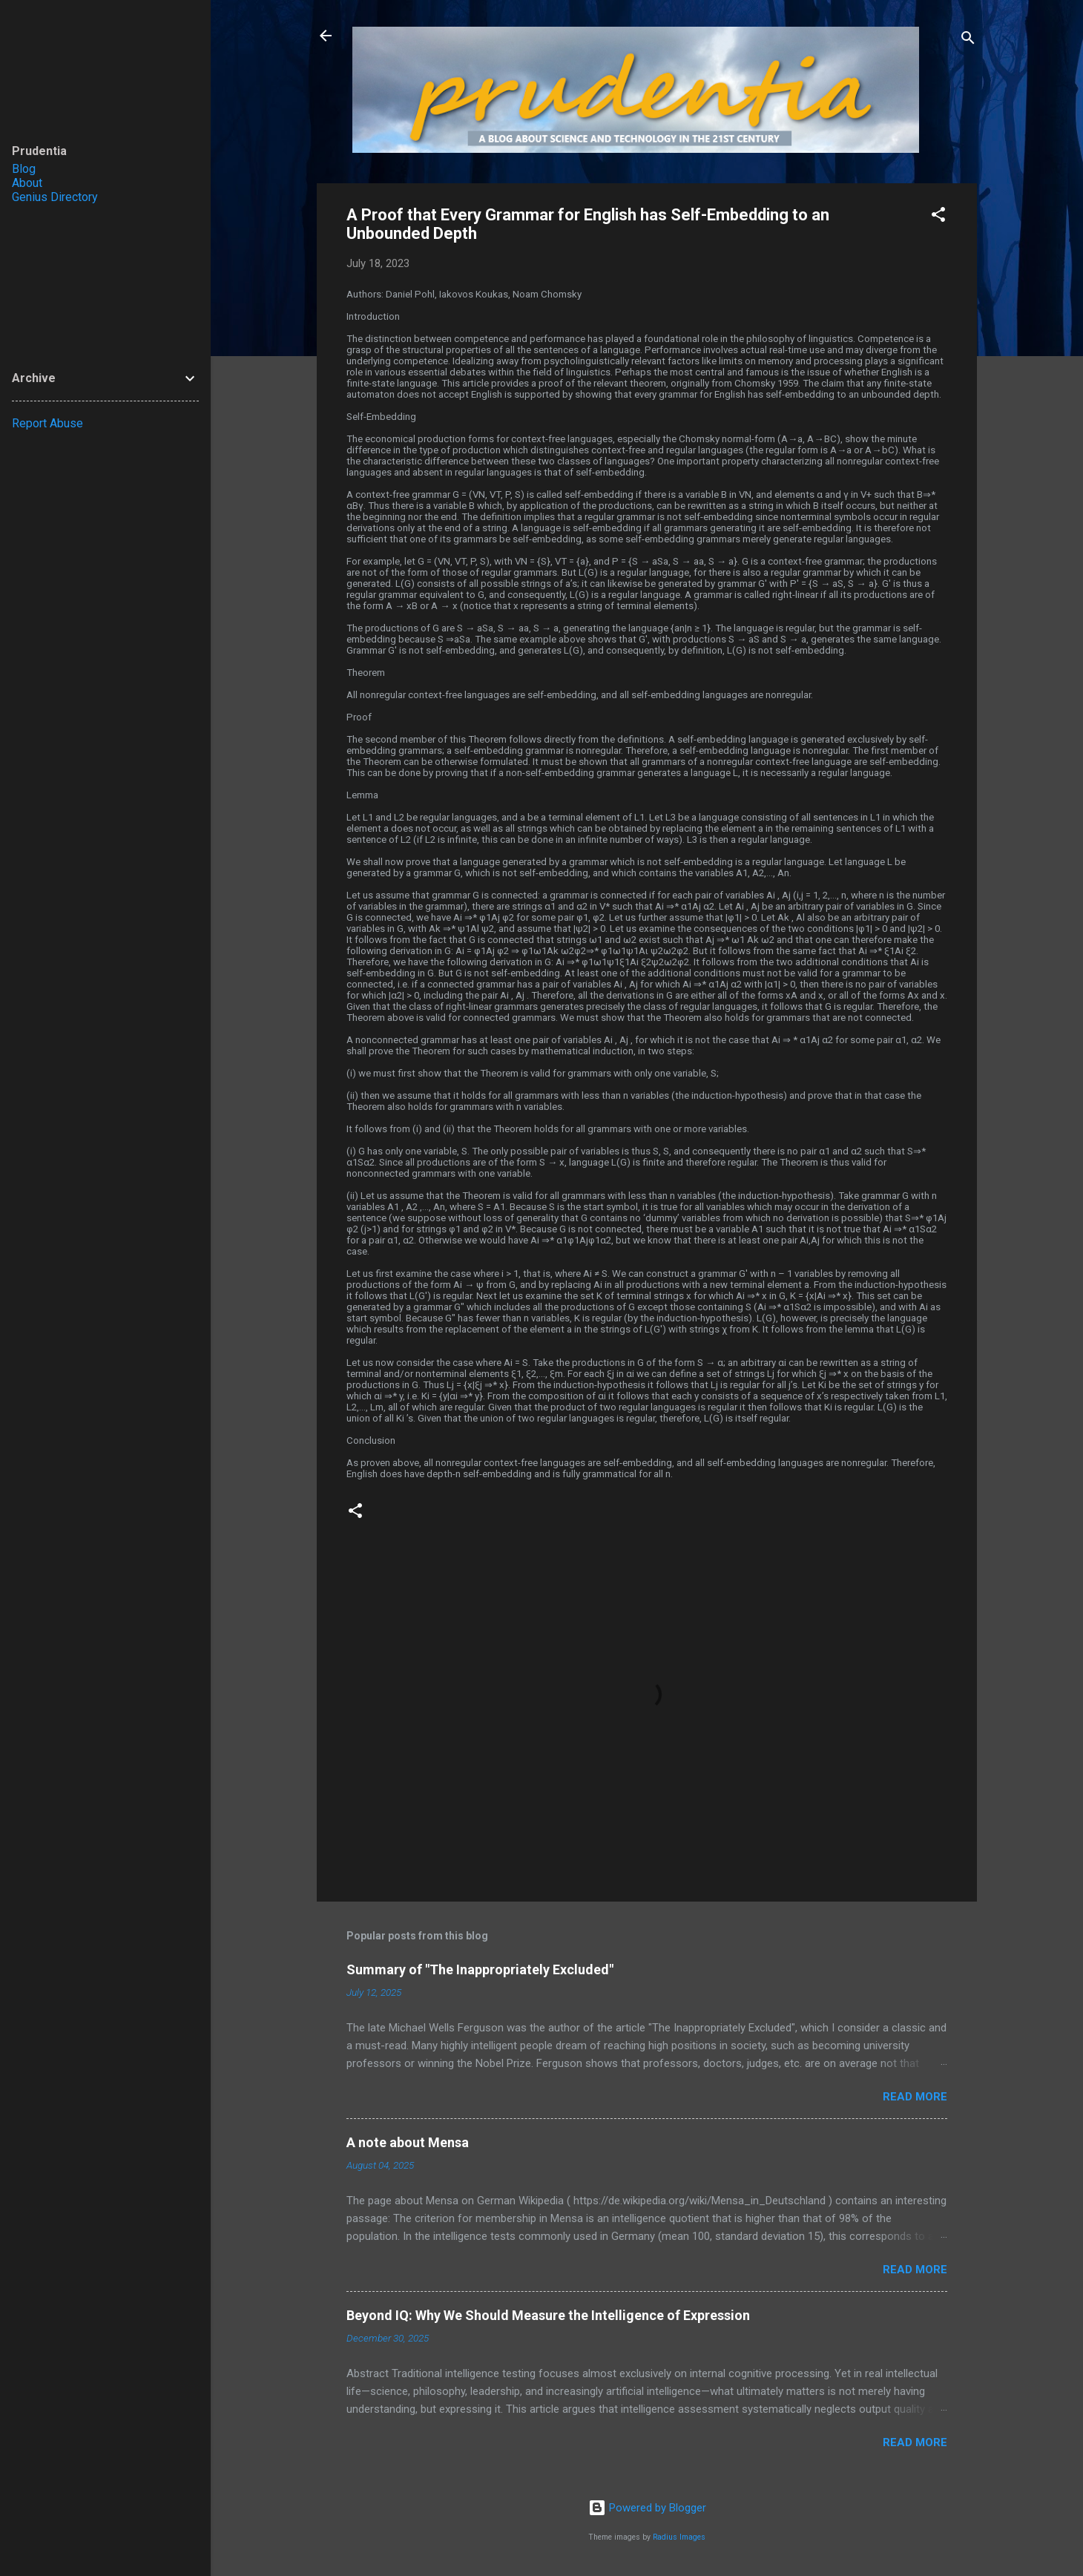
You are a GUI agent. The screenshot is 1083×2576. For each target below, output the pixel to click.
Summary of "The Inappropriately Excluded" (479, 1969)
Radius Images (679, 2537)
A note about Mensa (407, 2142)
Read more (915, 2096)
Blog (24, 169)
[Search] (968, 40)
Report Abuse (47, 423)
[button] (938, 217)
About (27, 183)
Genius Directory (55, 197)
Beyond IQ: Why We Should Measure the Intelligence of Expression (548, 2315)
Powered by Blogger (647, 2507)
